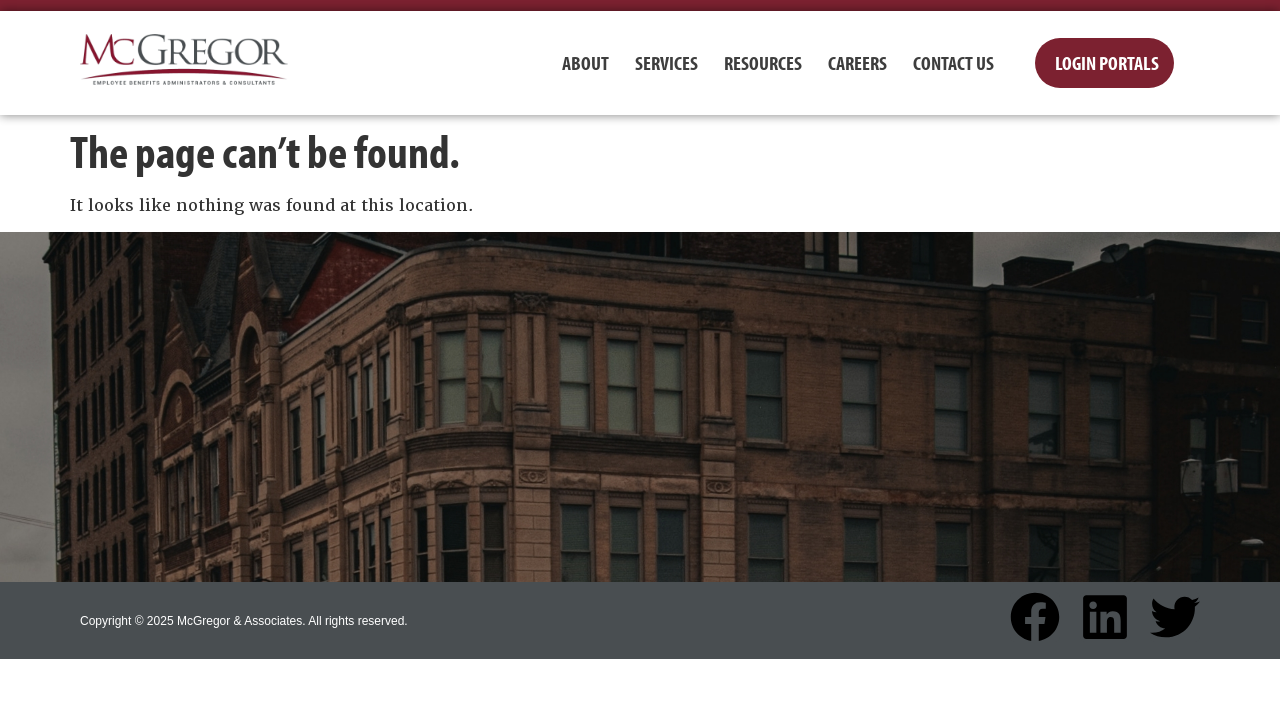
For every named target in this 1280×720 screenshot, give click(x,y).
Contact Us (953, 62)
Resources (763, 62)
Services (666, 62)
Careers (857, 62)
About (585, 62)
